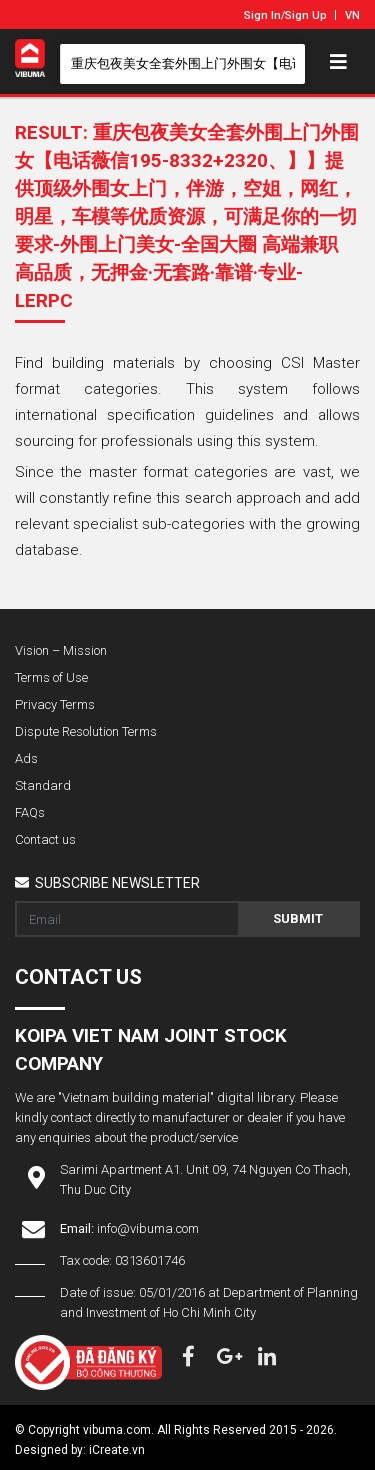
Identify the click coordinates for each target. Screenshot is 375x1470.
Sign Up (306, 15)
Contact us (45, 839)
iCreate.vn (117, 1450)
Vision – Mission (61, 650)
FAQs (30, 812)
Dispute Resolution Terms (86, 731)
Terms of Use (51, 677)
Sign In (262, 15)
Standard (43, 785)
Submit (298, 918)
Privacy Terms (55, 704)
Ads (26, 758)
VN (352, 15)
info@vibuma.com (148, 1228)
